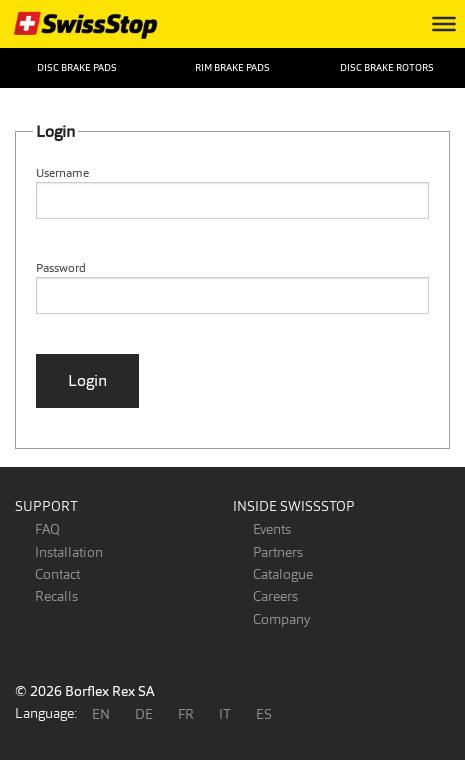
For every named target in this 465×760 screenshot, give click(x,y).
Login (87, 380)
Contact (57, 574)
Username (62, 173)
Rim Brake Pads (232, 67)
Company (281, 619)
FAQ (47, 529)
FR (186, 714)
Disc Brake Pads (77, 67)
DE (144, 714)
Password (61, 268)
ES (264, 714)
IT (225, 714)
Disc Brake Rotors (387, 67)
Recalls (56, 596)
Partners (278, 552)
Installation (69, 552)
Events (272, 529)
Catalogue (283, 574)
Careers (275, 596)
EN (101, 714)
